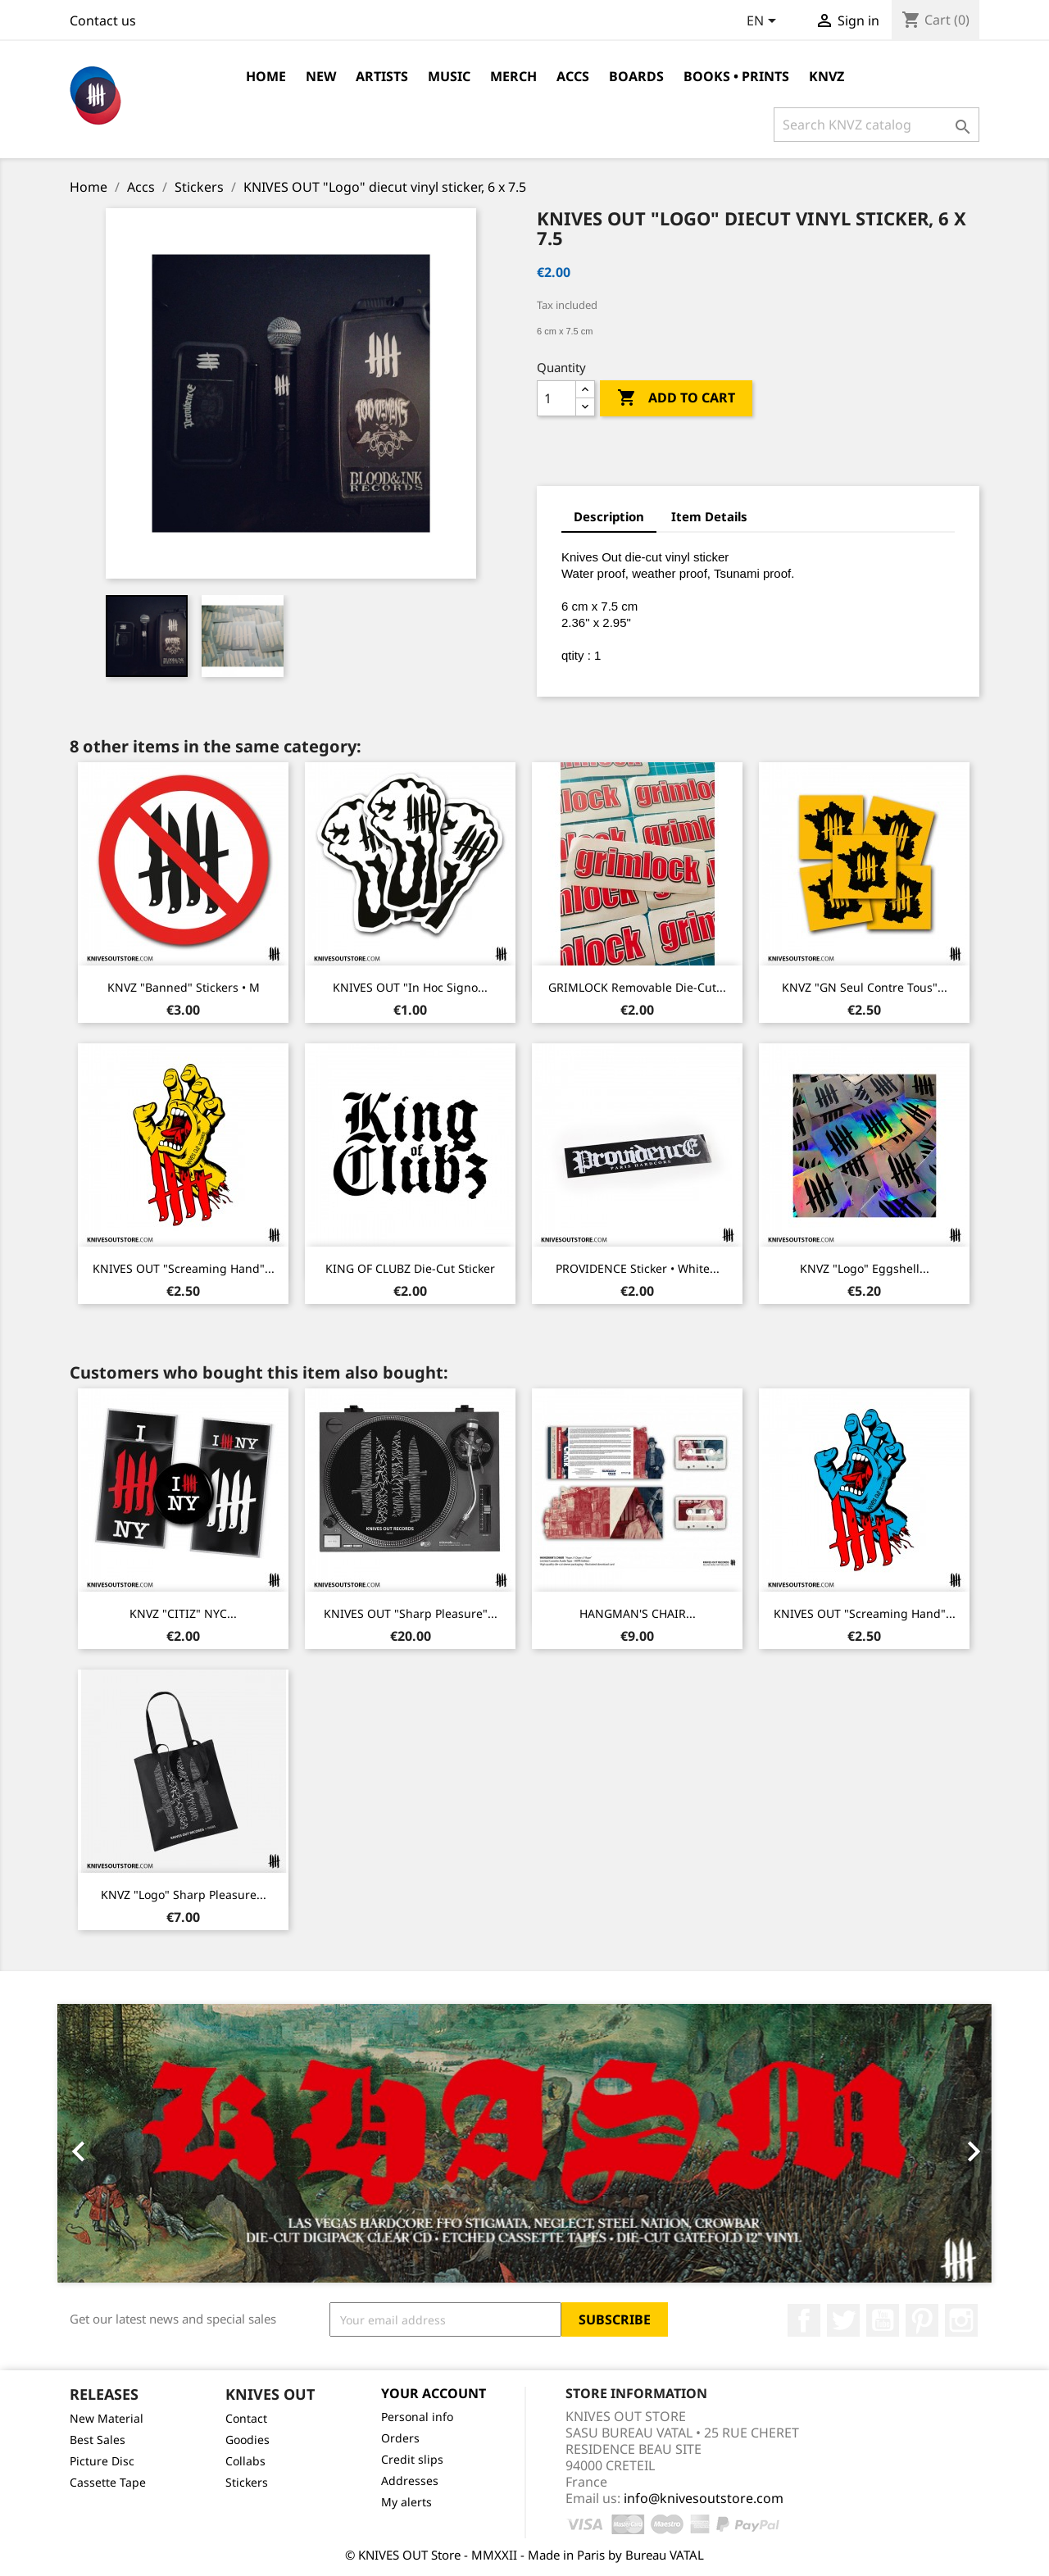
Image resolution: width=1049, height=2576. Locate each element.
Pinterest (922, 2320)
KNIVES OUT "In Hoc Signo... (410, 987)
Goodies (247, 2439)
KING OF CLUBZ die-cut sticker (410, 1268)
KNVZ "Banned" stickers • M (183, 987)
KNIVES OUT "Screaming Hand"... (184, 1268)
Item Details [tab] (709, 516)
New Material (106, 2418)
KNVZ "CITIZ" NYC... (183, 1613)
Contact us (103, 20)
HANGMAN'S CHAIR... (637, 1613)
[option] (524, 2143)
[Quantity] (556, 398)
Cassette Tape (108, 2482)
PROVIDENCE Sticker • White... (638, 1268)
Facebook (804, 2320)
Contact (246, 2418)
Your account (433, 2393)
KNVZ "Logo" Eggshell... (864, 1268)
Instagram (961, 2320)
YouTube (882, 2320)
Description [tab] (609, 516)
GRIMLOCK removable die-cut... (637, 987)
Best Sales (97, 2439)
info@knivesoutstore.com (703, 2498)
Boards (636, 76)
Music (449, 76)
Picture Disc (102, 2461)
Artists (382, 76)
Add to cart (676, 398)
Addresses (409, 2480)
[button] (127, 2143)
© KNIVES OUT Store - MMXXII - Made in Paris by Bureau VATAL (524, 2554)
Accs (572, 76)
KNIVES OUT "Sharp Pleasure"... (410, 1613)
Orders (400, 2438)
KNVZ (826, 76)
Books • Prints (736, 76)
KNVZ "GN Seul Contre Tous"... (864, 987)
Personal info (417, 2416)
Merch (513, 76)
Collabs (245, 2461)
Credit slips (412, 2459)
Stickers (246, 2482)
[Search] (876, 124)
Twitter (843, 2320)
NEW (321, 76)
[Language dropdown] (764, 22)
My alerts (406, 2502)
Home (266, 76)
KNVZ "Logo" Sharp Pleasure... (183, 1894)
